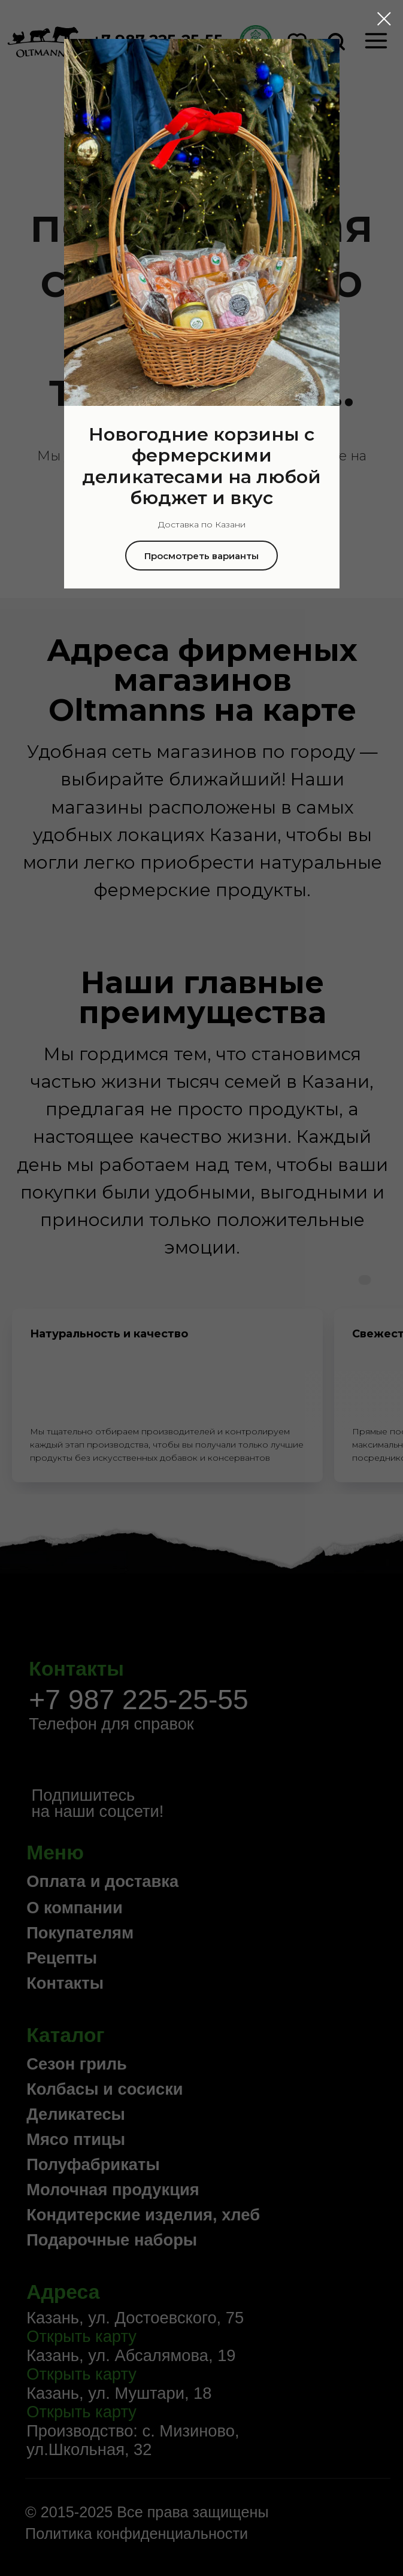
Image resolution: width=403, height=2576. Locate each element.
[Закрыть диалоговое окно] (384, 19)
